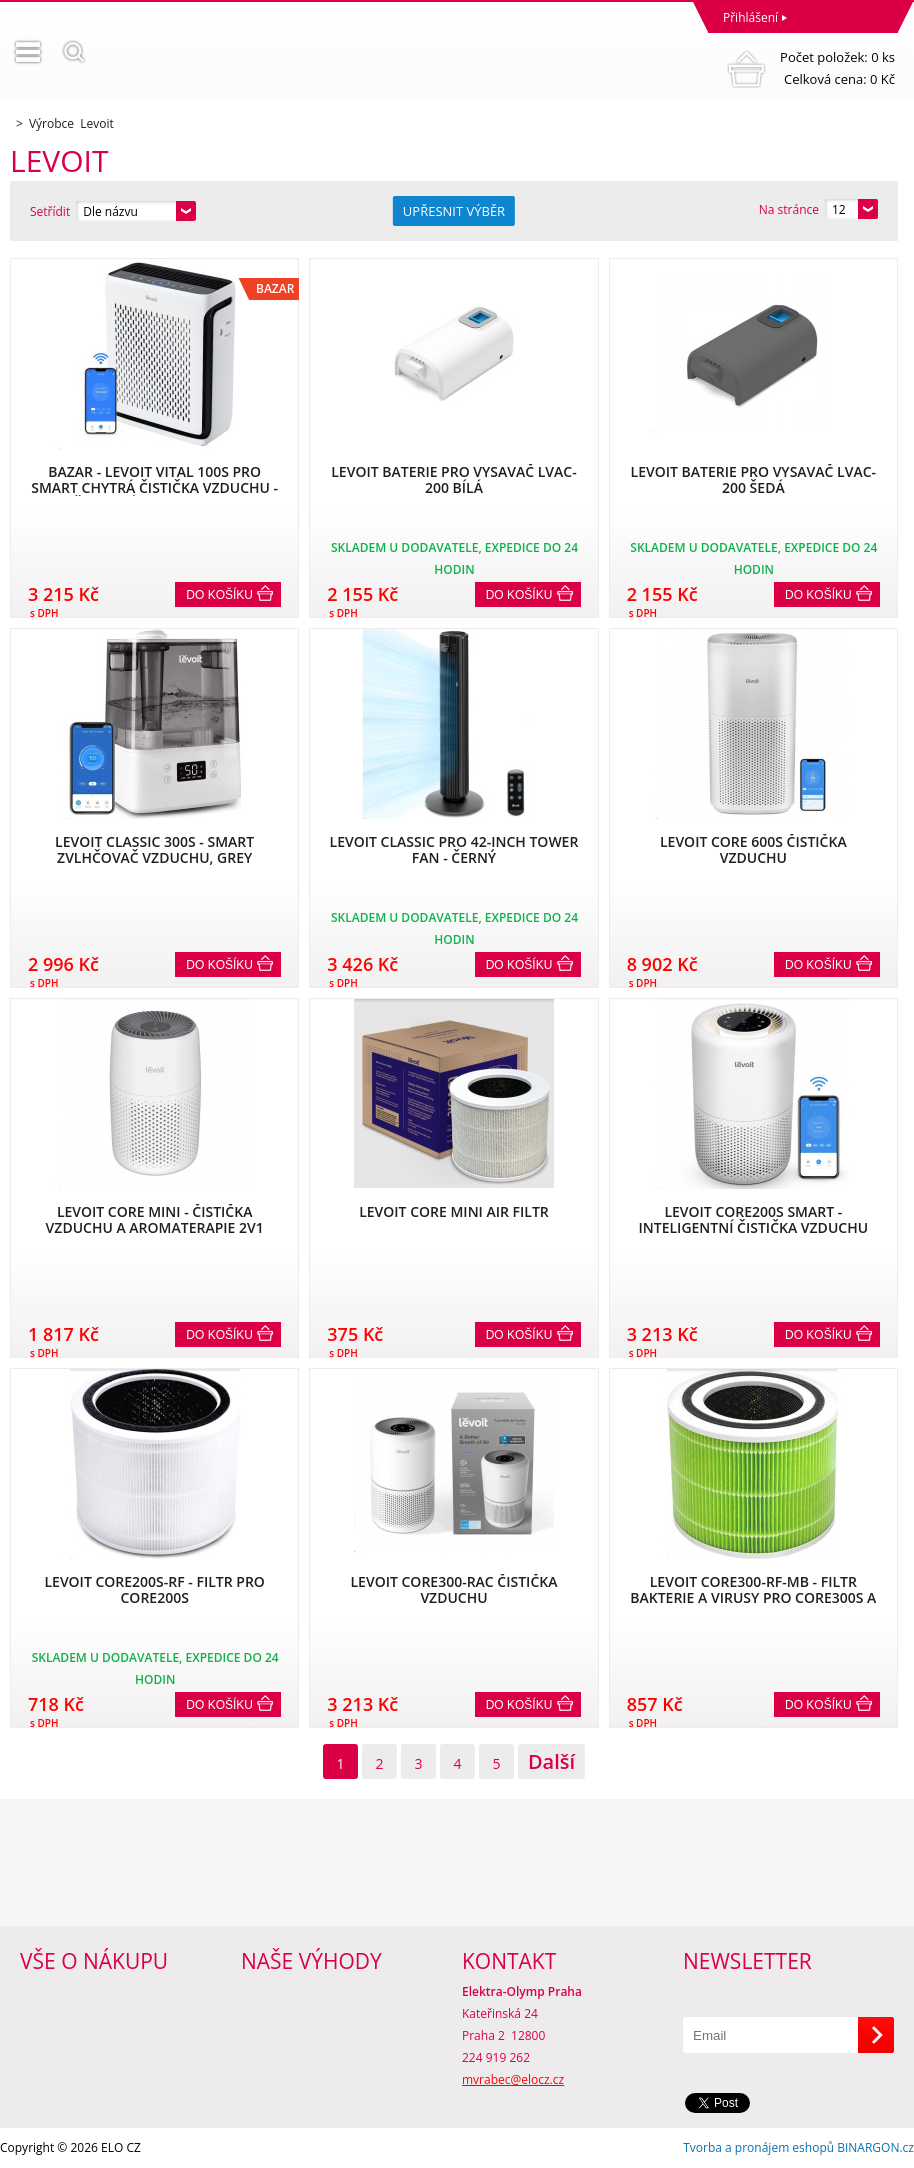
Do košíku (219, 595)
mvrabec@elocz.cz (513, 2079)
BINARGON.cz (875, 2147)
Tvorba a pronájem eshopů (758, 2147)
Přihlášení (750, 17)
